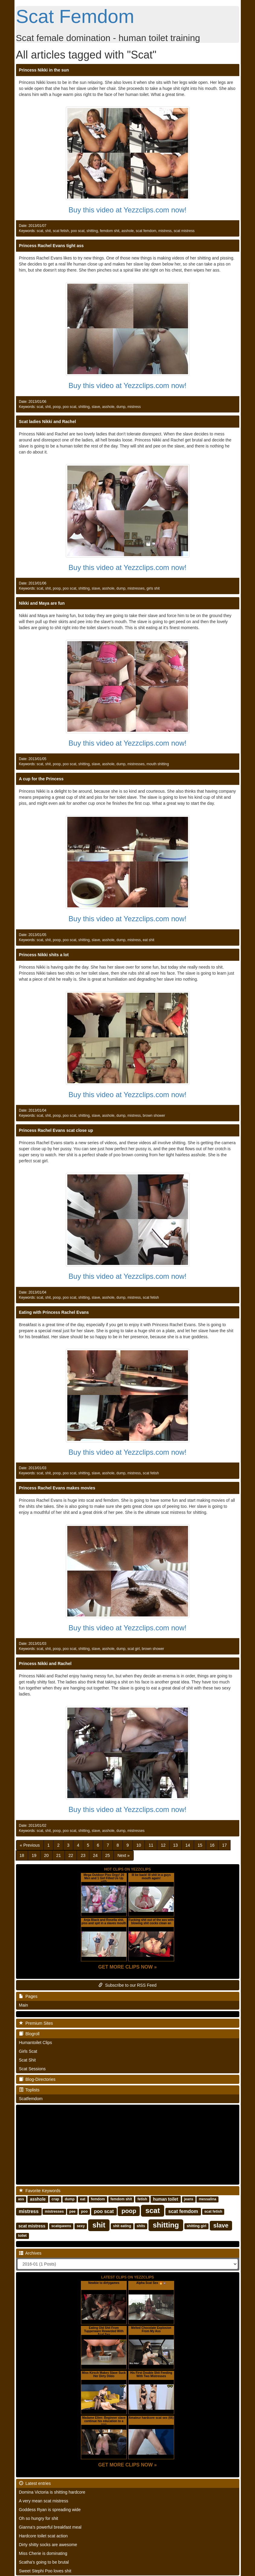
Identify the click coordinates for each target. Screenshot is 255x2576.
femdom (98, 2199)
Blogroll (29, 2033)
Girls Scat (28, 2051)
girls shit (153, 588)
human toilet (165, 2199)
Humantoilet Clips (35, 2042)
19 (34, 1855)
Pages (28, 1996)
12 (163, 1845)
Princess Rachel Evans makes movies (57, 1487)
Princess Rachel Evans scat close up (56, 1130)
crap (55, 2199)
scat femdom (146, 231)
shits (141, 2226)
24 (95, 1855)
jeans (188, 2199)
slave (96, 407)
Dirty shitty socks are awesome (48, 2544)
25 (107, 1855)
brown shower (154, 1115)
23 (83, 1855)
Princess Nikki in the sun (44, 70)
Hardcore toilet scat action (43, 2535)
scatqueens (61, 2226)
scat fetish (61, 231)
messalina (207, 2199)
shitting (92, 231)
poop (57, 407)
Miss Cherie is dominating (43, 2553)
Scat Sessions (32, 2068)
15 (200, 1845)
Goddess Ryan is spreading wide (50, 2509)
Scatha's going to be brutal (44, 2562)
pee (72, 2212)
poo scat (77, 231)
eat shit (148, 940)
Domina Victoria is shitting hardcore (52, 2492)
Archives (30, 2253)
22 (71, 1855)
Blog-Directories (37, 2079)
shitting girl (196, 2226)
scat (40, 231)
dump (121, 407)
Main (23, 2005)
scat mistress (184, 231)
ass (21, 2199)
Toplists (29, 2089)
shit (48, 231)
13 (175, 1845)
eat (82, 2199)
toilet (22, 2236)
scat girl (133, 1649)
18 (22, 1855)
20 (46, 1855)
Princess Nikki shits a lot (44, 954)
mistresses (136, 588)
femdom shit (110, 231)
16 (212, 1845)
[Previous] (30, 1845)
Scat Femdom (75, 16)
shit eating (122, 2226)
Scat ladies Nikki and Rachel (47, 421)
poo (84, 2212)
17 (224, 1845)
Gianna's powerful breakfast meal (50, 2527)
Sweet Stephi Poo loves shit (45, 2570)
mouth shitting (158, 764)
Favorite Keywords (40, 2190)
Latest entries (35, 2483)
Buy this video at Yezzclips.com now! (127, 210)
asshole (127, 231)
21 (58, 1855)
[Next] (123, 1855)
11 (150, 1845)
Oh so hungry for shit (38, 2518)
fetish (142, 2199)
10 (138, 1845)
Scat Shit (27, 2060)
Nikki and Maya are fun (42, 603)
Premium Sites (36, 2023)
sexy (81, 2226)
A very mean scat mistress (43, 2500)
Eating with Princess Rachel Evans (54, 1312)
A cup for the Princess (41, 778)
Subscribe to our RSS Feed (127, 1985)
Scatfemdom (31, 2098)
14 (187, 1845)
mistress (165, 231)
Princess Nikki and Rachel (45, 1663)
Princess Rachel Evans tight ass (51, 245)
